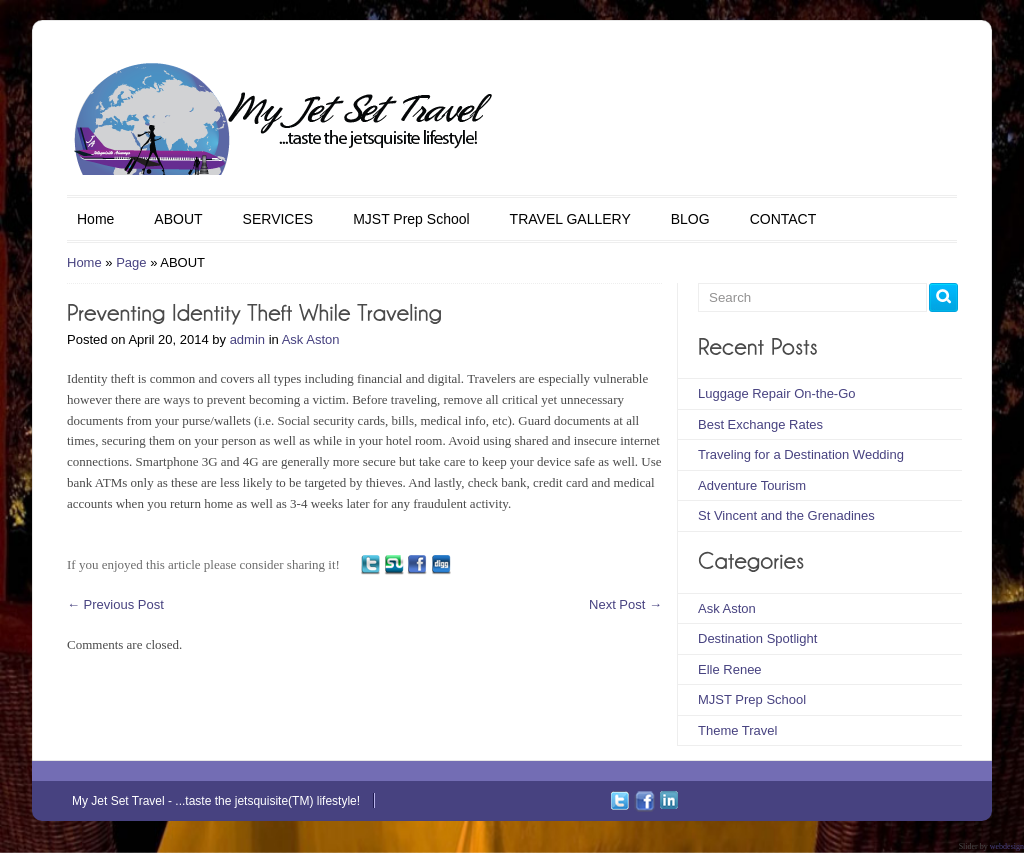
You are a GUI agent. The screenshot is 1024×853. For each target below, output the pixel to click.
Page (131, 262)
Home (95, 219)
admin (247, 339)
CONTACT (783, 219)
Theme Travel (737, 730)
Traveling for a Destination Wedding (801, 454)
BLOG (690, 219)
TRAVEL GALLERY (570, 219)
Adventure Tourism (752, 485)
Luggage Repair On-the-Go (777, 393)
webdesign (1007, 846)
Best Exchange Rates (760, 424)
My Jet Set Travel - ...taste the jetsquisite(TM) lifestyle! (216, 801)
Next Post (625, 604)
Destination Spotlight (757, 638)
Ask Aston (311, 339)
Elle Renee (730, 669)
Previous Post (115, 604)
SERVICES (278, 219)
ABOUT (178, 219)
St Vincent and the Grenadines (786, 515)
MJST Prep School (411, 219)
